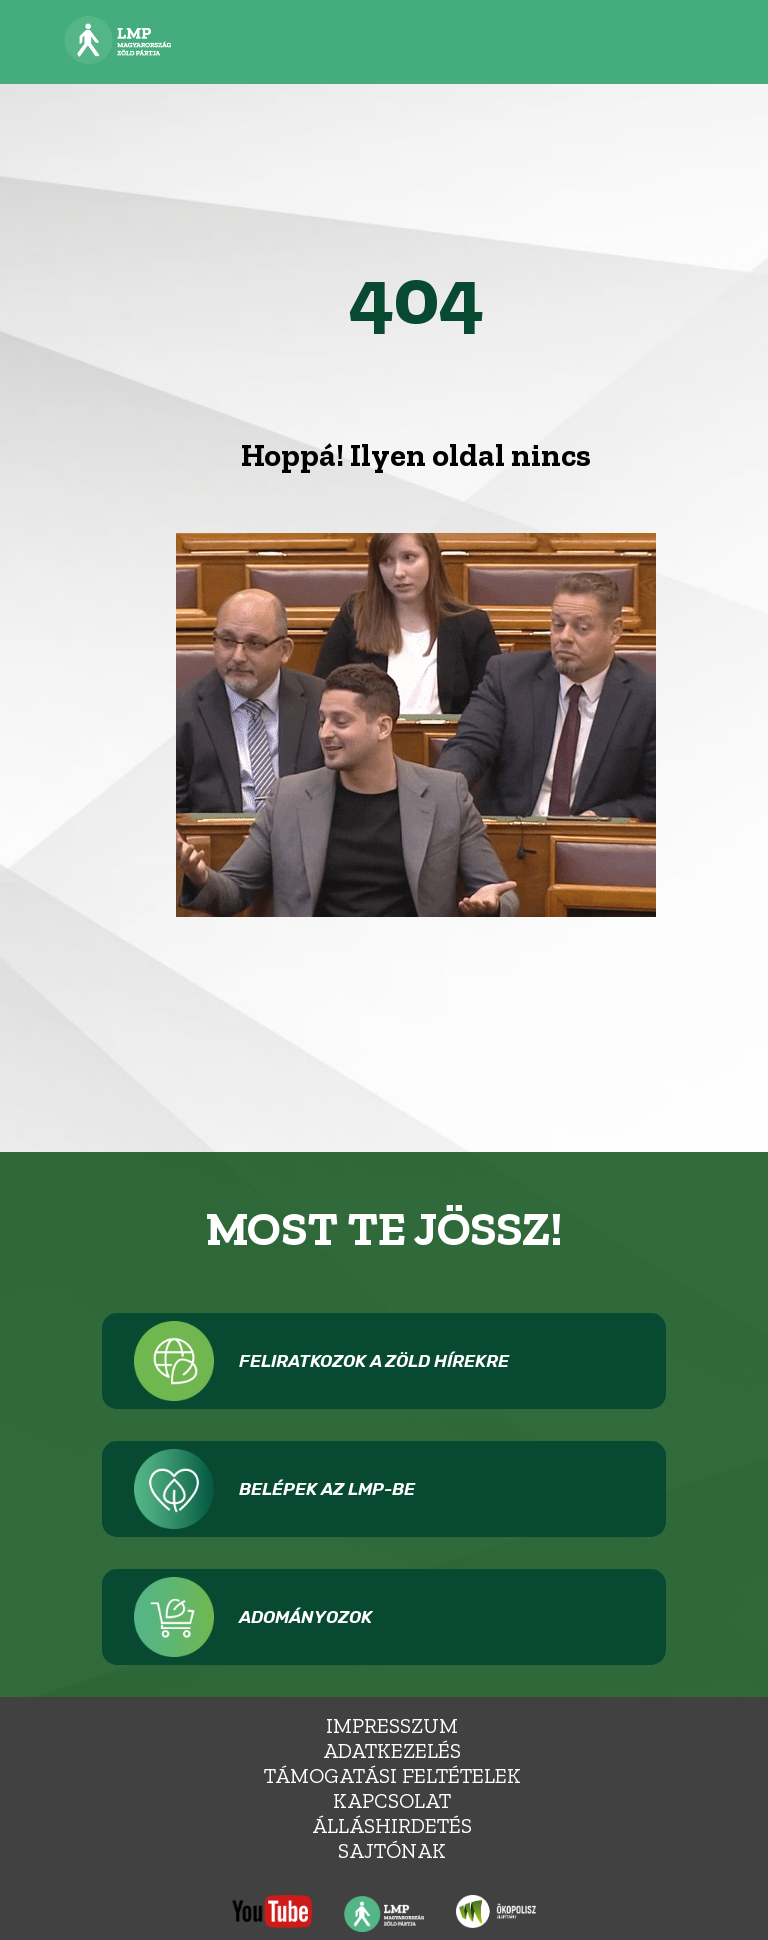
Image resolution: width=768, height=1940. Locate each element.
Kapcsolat (392, 1800)
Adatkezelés (392, 1750)
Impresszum (392, 1725)
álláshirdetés (392, 1825)
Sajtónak (392, 1850)
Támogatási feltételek (392, 1775)
